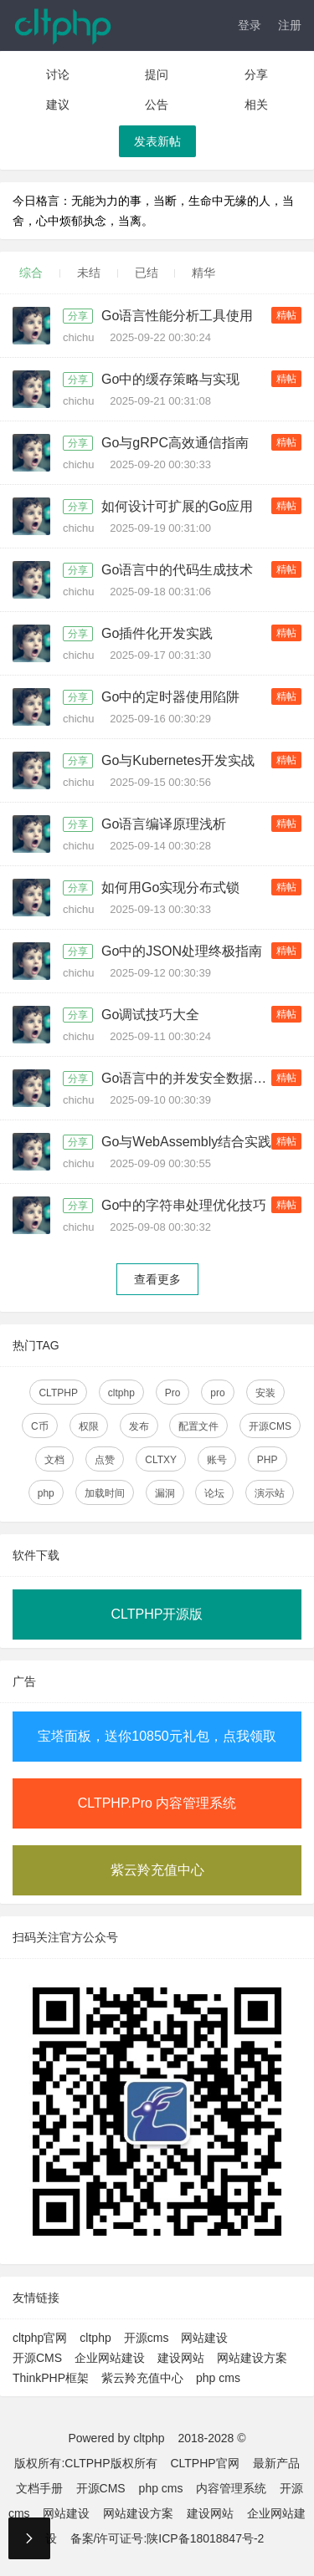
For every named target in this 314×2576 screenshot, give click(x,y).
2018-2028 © (211, 2438)
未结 (88, 272)
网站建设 (204, 2337)
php (46, 1493)
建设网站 (180, 2357)
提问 (156, 74)
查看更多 (157, 1279)
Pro (173, 1393)
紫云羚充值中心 (157, 1870)
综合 (31, 272)
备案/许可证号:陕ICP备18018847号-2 (167, 2538)
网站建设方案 (252, 2357)
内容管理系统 (231, 2488)
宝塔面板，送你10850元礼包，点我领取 (157, 1736)
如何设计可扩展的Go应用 (177, 506)
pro (217, 1393)
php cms (218, 2378)
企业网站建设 (110, 2357)
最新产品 (276, 2463)
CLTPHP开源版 (157, 1614)
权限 (89, 1426)
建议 (57, 104)
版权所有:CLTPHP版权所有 (85, 2463)
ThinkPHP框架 (51, 2378)
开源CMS (270, 1426)
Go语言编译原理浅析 (163, 824)
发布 (139, 1426)
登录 (249, 25)
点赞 (105, 1460)
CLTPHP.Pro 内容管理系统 (157, 1803)
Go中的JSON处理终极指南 (181, 951)
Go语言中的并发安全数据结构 (190, 1078)
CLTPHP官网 (204, 2463)
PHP (267, 1460)
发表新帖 (157, 141)
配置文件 (198, 1426)
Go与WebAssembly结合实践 (186, 1142)
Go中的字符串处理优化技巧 (183, 1205)
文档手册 (39, 2488)
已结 (146, 272)
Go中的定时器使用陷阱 (170, 697)
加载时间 (105, 1493)
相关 (256, 104)
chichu (80, 337)
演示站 (270, 1493)
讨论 (57, 74)
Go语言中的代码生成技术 (177, 570)
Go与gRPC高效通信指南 (175, 443)
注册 (289, 25)
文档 (54, 1460)
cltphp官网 (40, 2337)
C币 (40, 1426)
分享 (256, 74)
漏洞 (165, 1493)
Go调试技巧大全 (150, 1014)
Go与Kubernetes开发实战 (178, 760)
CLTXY (161, 1460)
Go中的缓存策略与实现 (170, 379)
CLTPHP (58, 1393)
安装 (265, 1393)
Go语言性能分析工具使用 (177, 316)
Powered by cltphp (116, 2438)
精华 (203, 272)
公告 (156, 104)
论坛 (214, 1493)
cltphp (121, 1393)
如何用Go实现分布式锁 (170, 887)
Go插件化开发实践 (157, 633)
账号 (217, 1460)
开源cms (146, 2337)
